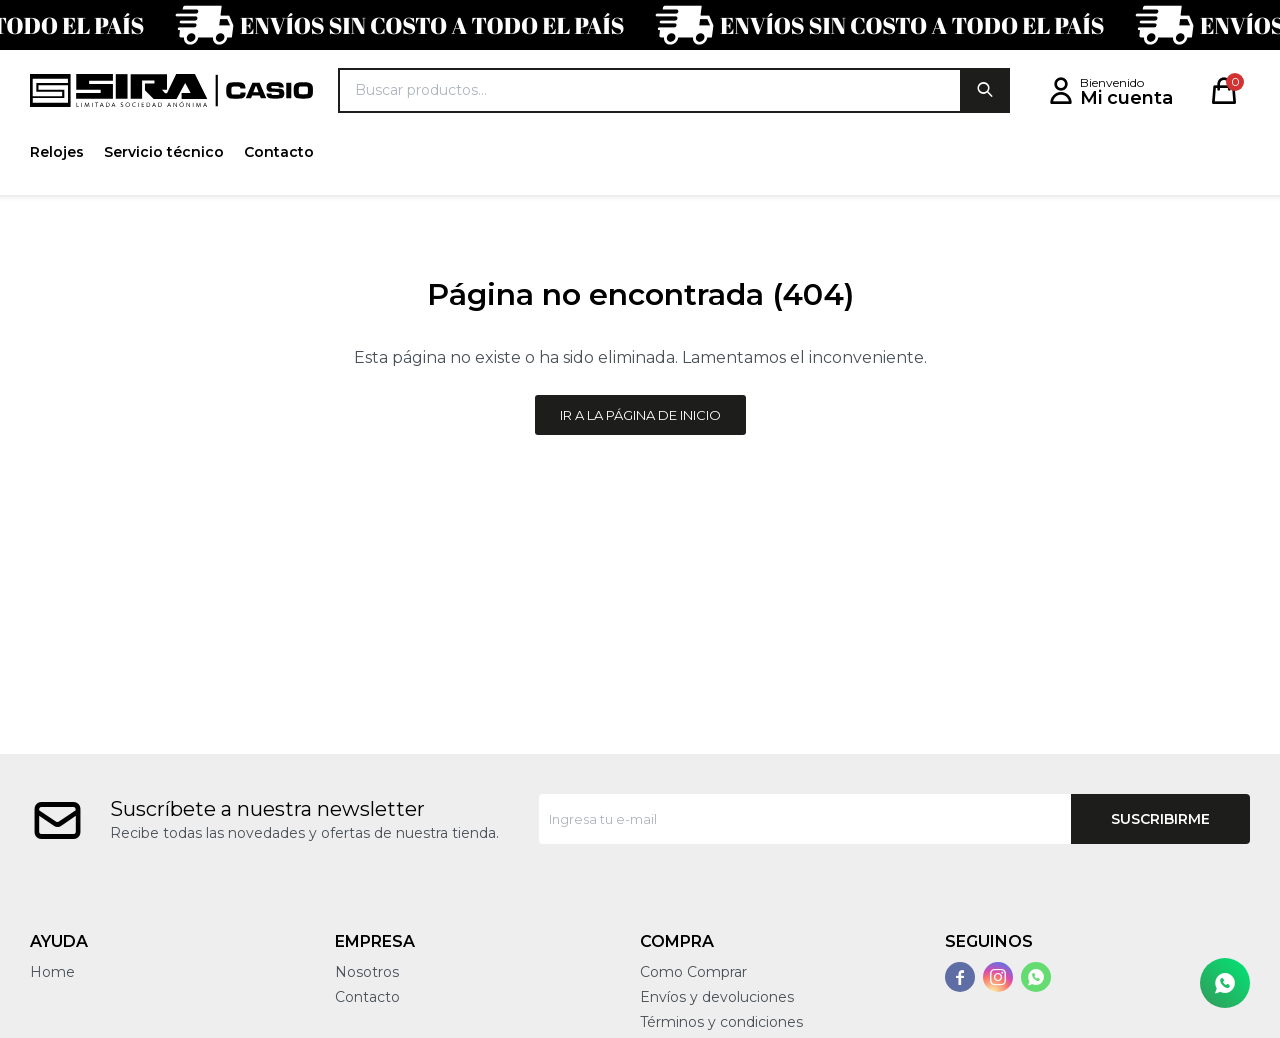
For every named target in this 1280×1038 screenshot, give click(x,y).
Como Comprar (693, 972)
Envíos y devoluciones (717, 997)
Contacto (279, 152)
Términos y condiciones (721, 1022)
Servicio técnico (164, 152)
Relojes (57, 152)
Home (52, 972)
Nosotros (367, 972)
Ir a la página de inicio (640, 415)
